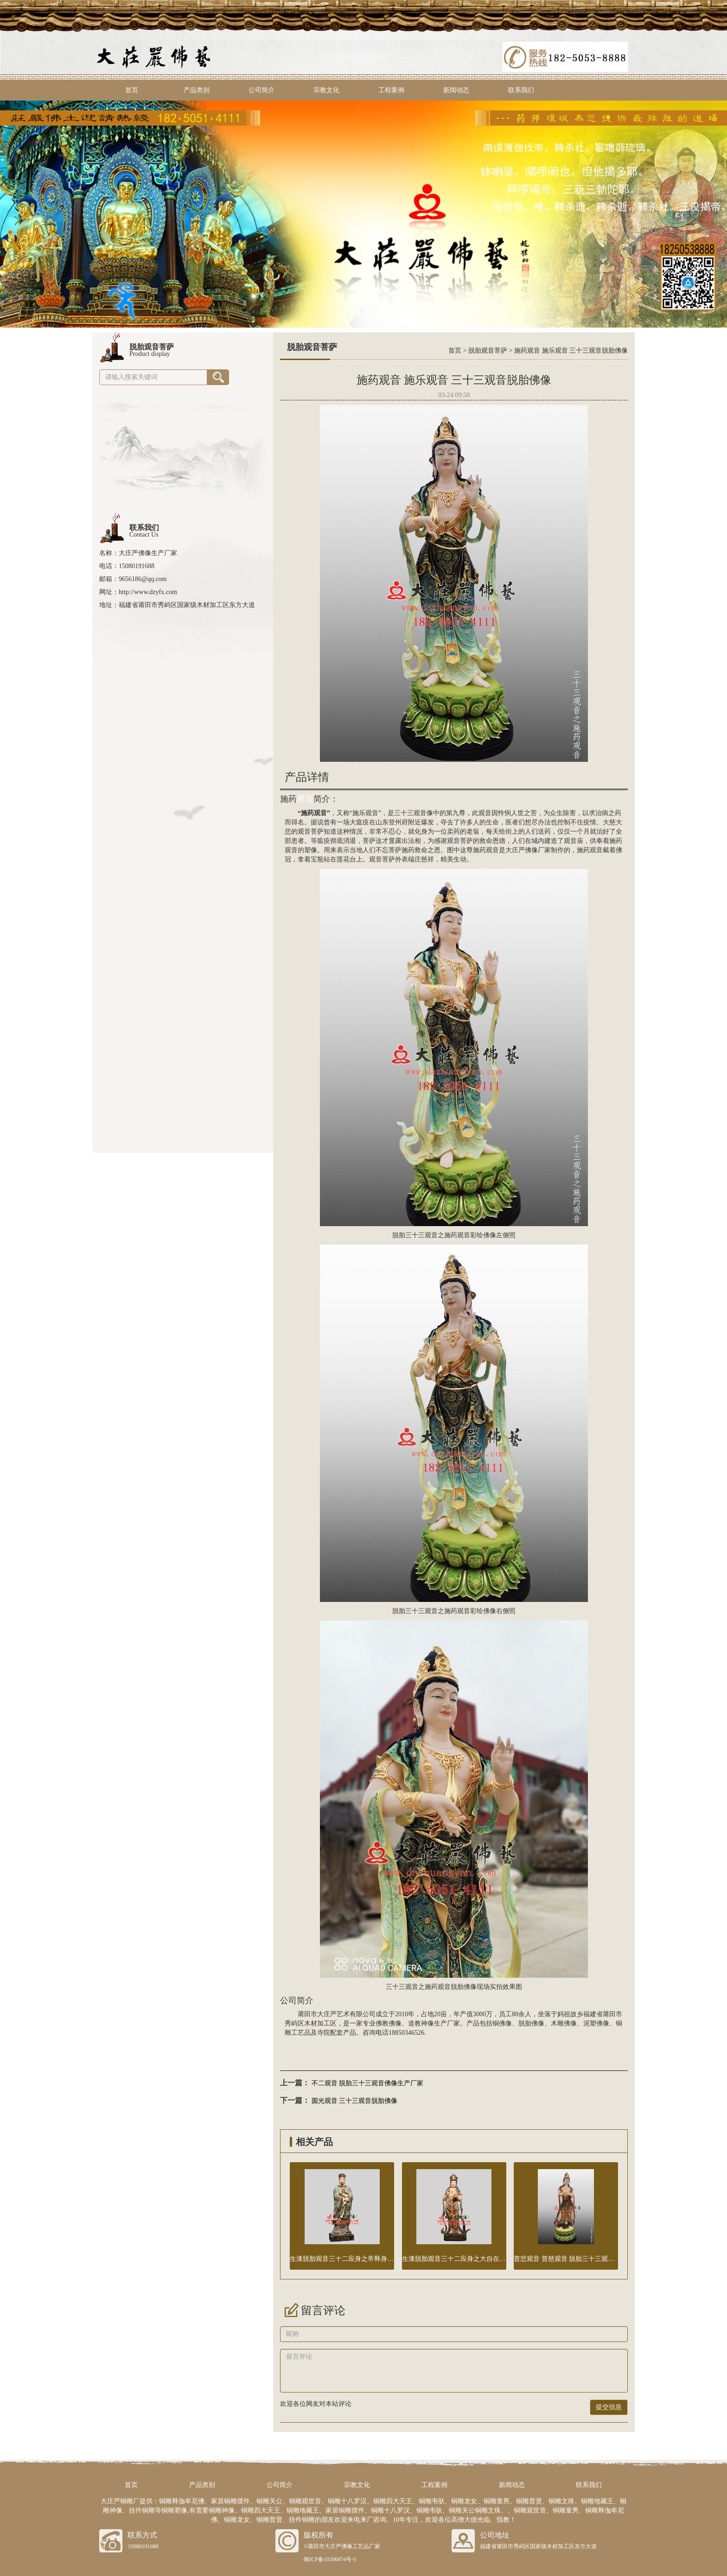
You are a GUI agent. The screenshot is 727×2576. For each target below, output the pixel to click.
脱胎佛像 (531, 2023)
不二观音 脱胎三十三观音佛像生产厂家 (368, 2083)
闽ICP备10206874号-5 (330, 2559)
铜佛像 (502, 2023)
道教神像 (421, 2023)
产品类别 (197, 90)
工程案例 (391, 90)
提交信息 (609, 2407)
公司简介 (261, 90)
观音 (305, 799)
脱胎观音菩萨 (487, 350)
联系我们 (521, 90)
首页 (131, 90)
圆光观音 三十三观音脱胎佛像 (355, 2100)
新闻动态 (456, 90)
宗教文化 (326, 90)
